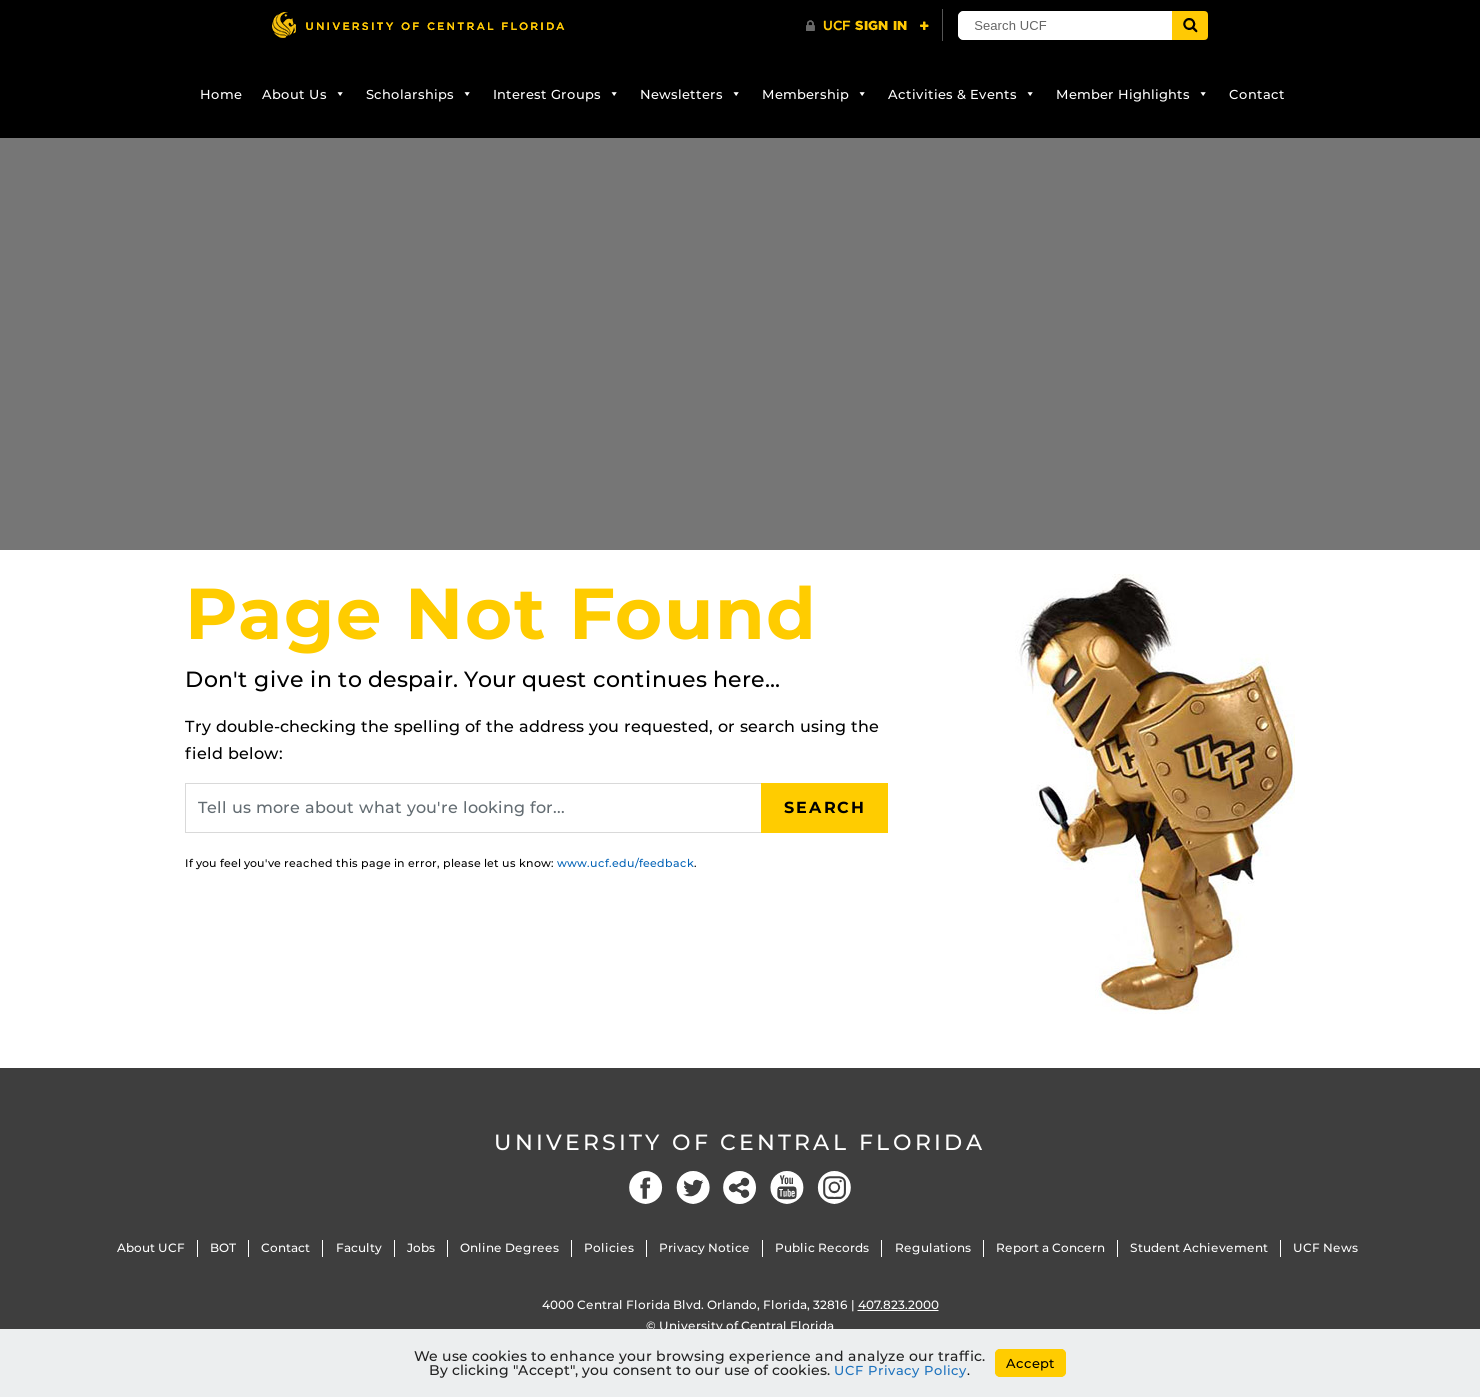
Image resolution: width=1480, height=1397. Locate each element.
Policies (609, 1247)
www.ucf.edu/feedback (625, 863)
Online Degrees (509, 1247)
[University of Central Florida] (418, 24)
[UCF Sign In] (867, 26)
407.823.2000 (898, 1304)
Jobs (421, 1247)
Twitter (693, 1187)
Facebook (646, 1187)
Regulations (933, 1247)
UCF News (1325, 1247)
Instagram (834, 1187)
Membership (815, 94)
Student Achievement (1199, 1247)
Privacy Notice (704, 1247)
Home (221, 94)
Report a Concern (1050, 1247)
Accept (1030, 1363)
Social (740, 1187)
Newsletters (691, 94)
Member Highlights (1132, 94)
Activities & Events (962, 94)
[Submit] (1192, 25)
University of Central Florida (740, 1142)
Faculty (359, 1247)
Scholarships (419, 94)
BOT (223, 1247)
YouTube (787, 1187)
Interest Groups (556, 94)
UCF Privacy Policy (900, 1370)
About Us (304, 94)
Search (825, 807)
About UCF (151, 1247)
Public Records (822, 1247)
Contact (1257, 94)
